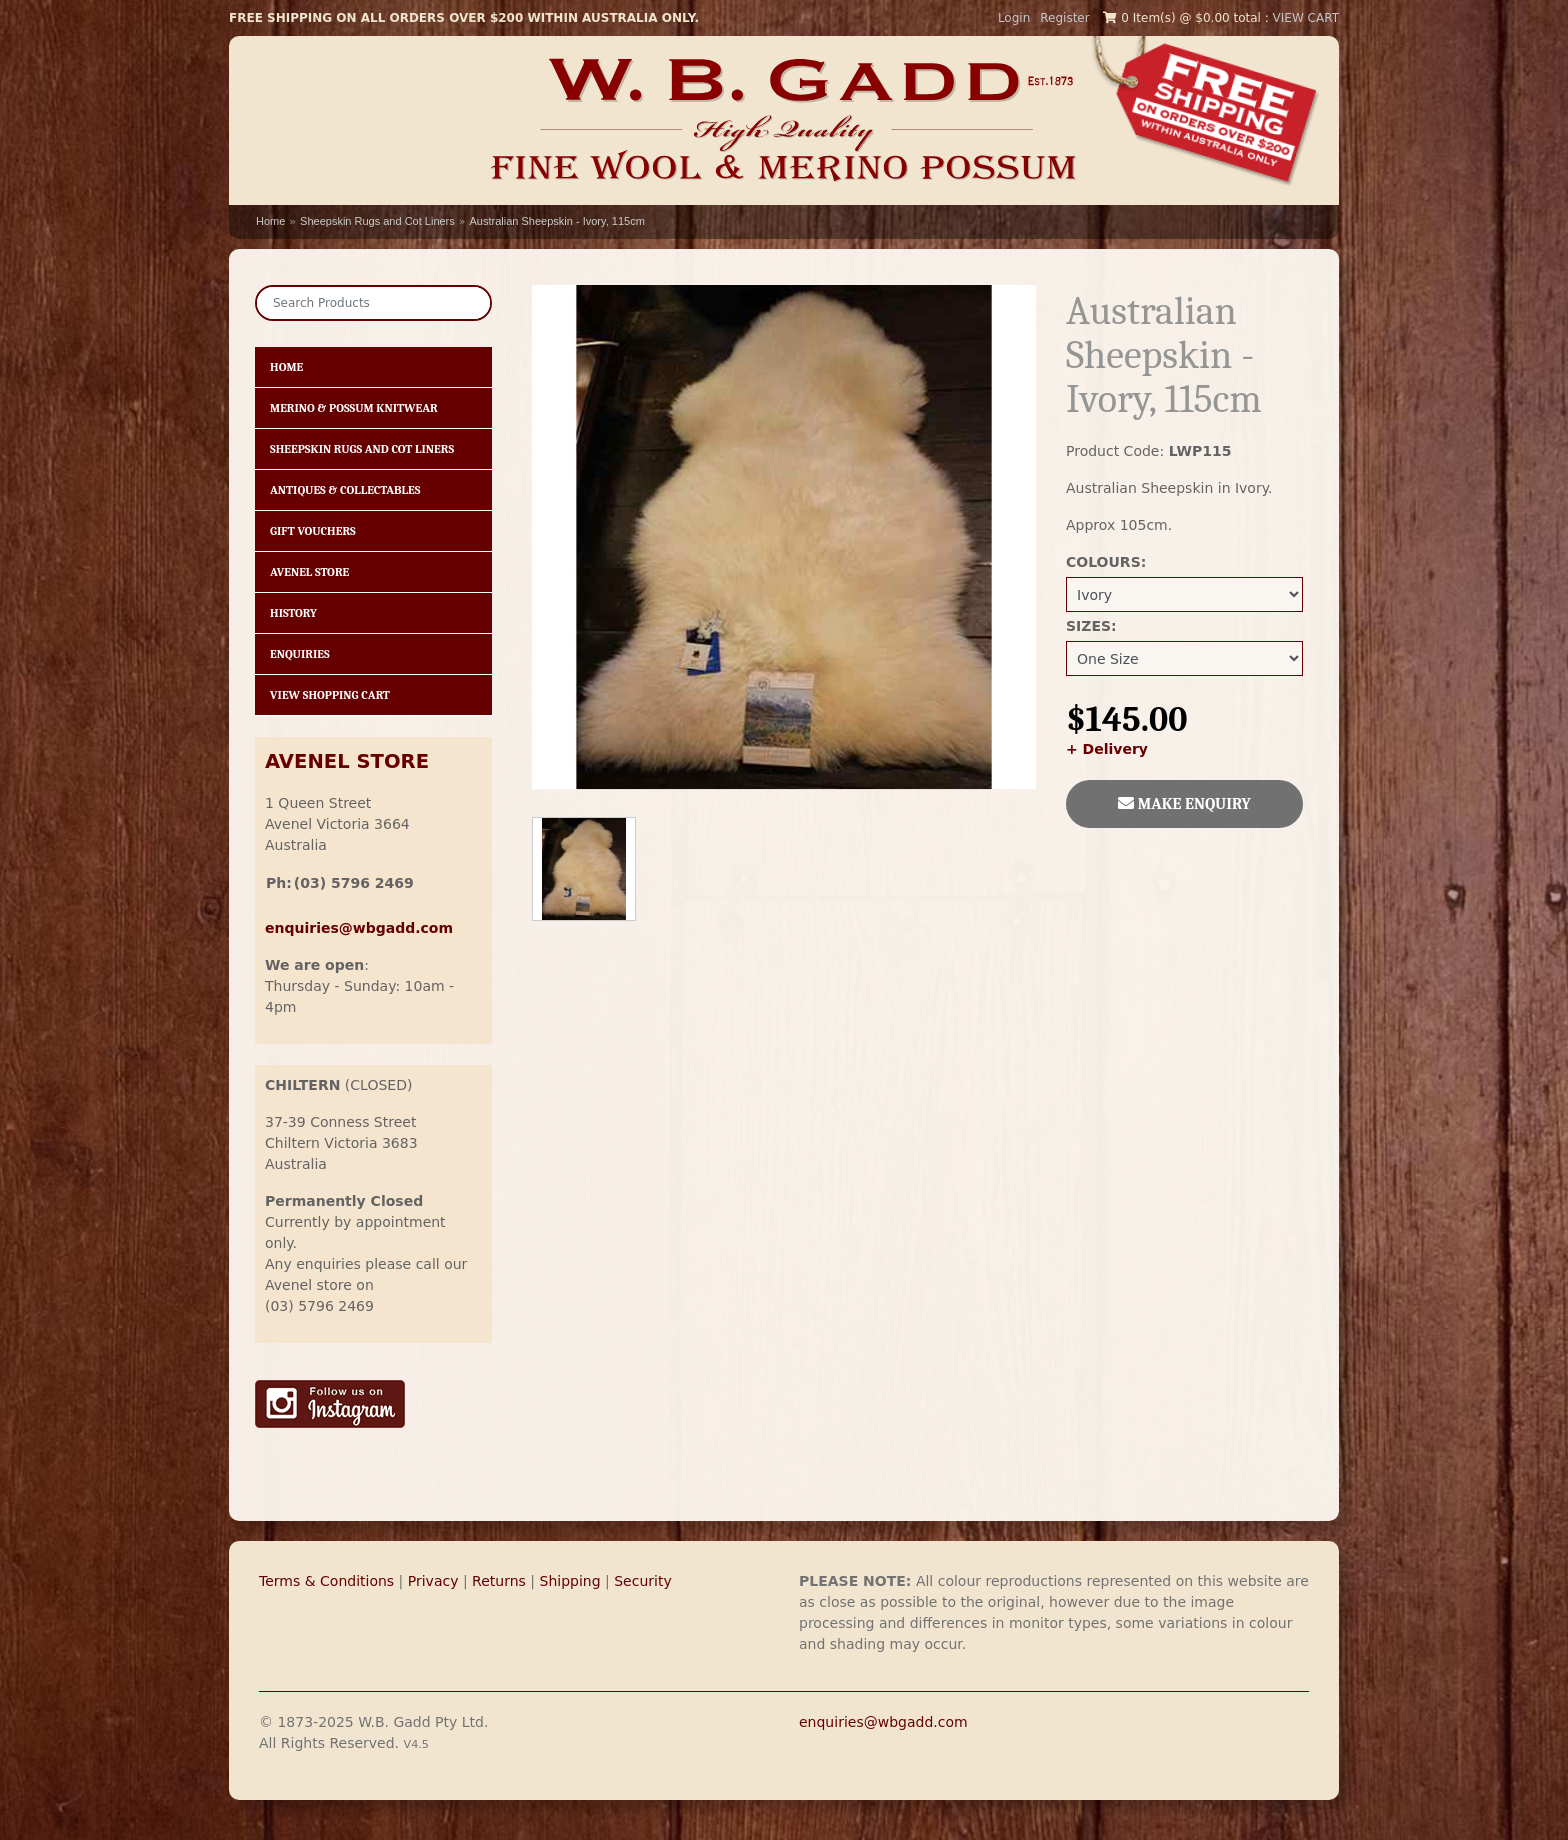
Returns (499, 1581)
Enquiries (300, 654)
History (293, 613)
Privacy (433, 1581)
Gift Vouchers (313, 531)
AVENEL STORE (347, 761)
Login (1014, 18)
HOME (286, 367)
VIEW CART (1306, 18)
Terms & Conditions (326, 1581)
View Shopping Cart (330, 695)
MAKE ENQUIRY (1184, 804)
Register (1064, 18)
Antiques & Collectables (345, 490)
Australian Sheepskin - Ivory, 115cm (557, 221)
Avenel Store (309, 572)
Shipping (570, 1581)
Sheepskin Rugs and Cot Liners (377, 221)
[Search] (373, 303)
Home (270, 221)
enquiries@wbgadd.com (883, 1722)
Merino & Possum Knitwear (354, 408)
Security (643, 1581)
